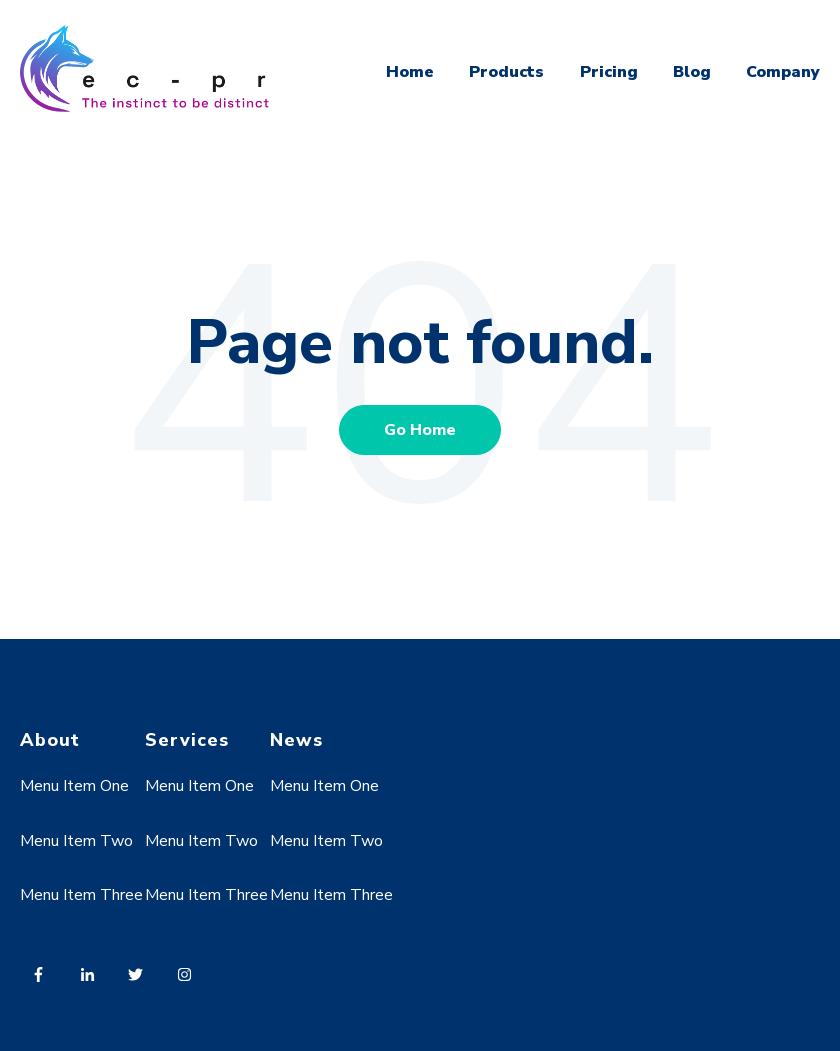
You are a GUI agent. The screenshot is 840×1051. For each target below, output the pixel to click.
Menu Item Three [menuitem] (81, 895)
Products (506, 72)
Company (783, 72)
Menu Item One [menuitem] (74, 786)
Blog (692, 72)
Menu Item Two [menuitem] (76, 841)
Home (410, 72)
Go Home (420, 430)
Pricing (609, 72)
